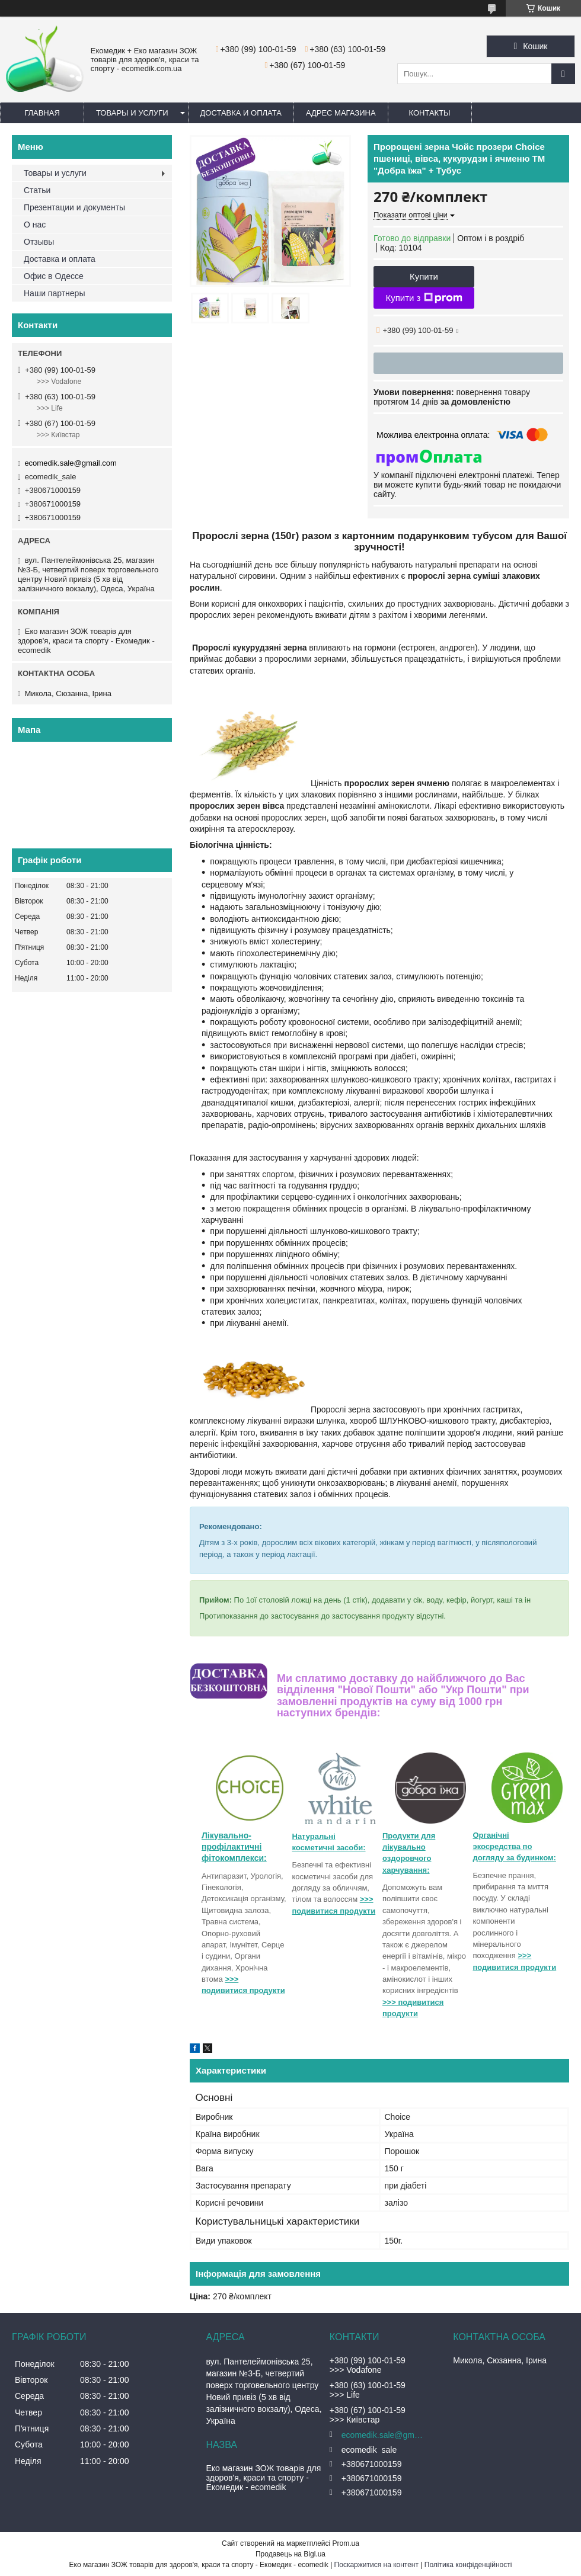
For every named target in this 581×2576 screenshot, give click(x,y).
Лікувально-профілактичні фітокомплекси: (234, 1847)
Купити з (423, 298)
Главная (42, 112)
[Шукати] (563, 73)
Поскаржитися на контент (376, 2565)
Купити (424, 276)
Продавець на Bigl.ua (290, 2554)
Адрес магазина (341, 112)
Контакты (430, 112)
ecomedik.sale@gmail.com (70, 463)
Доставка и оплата (241, 112)
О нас (35, 224)
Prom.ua (346, 2543)
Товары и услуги (132, 112)
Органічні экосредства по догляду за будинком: (514, 1847)
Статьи (37, 190)
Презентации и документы (74, 207)
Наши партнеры (54, 293)
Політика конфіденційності (468, 2565)
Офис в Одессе (54, 276)
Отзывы (39, 241)
